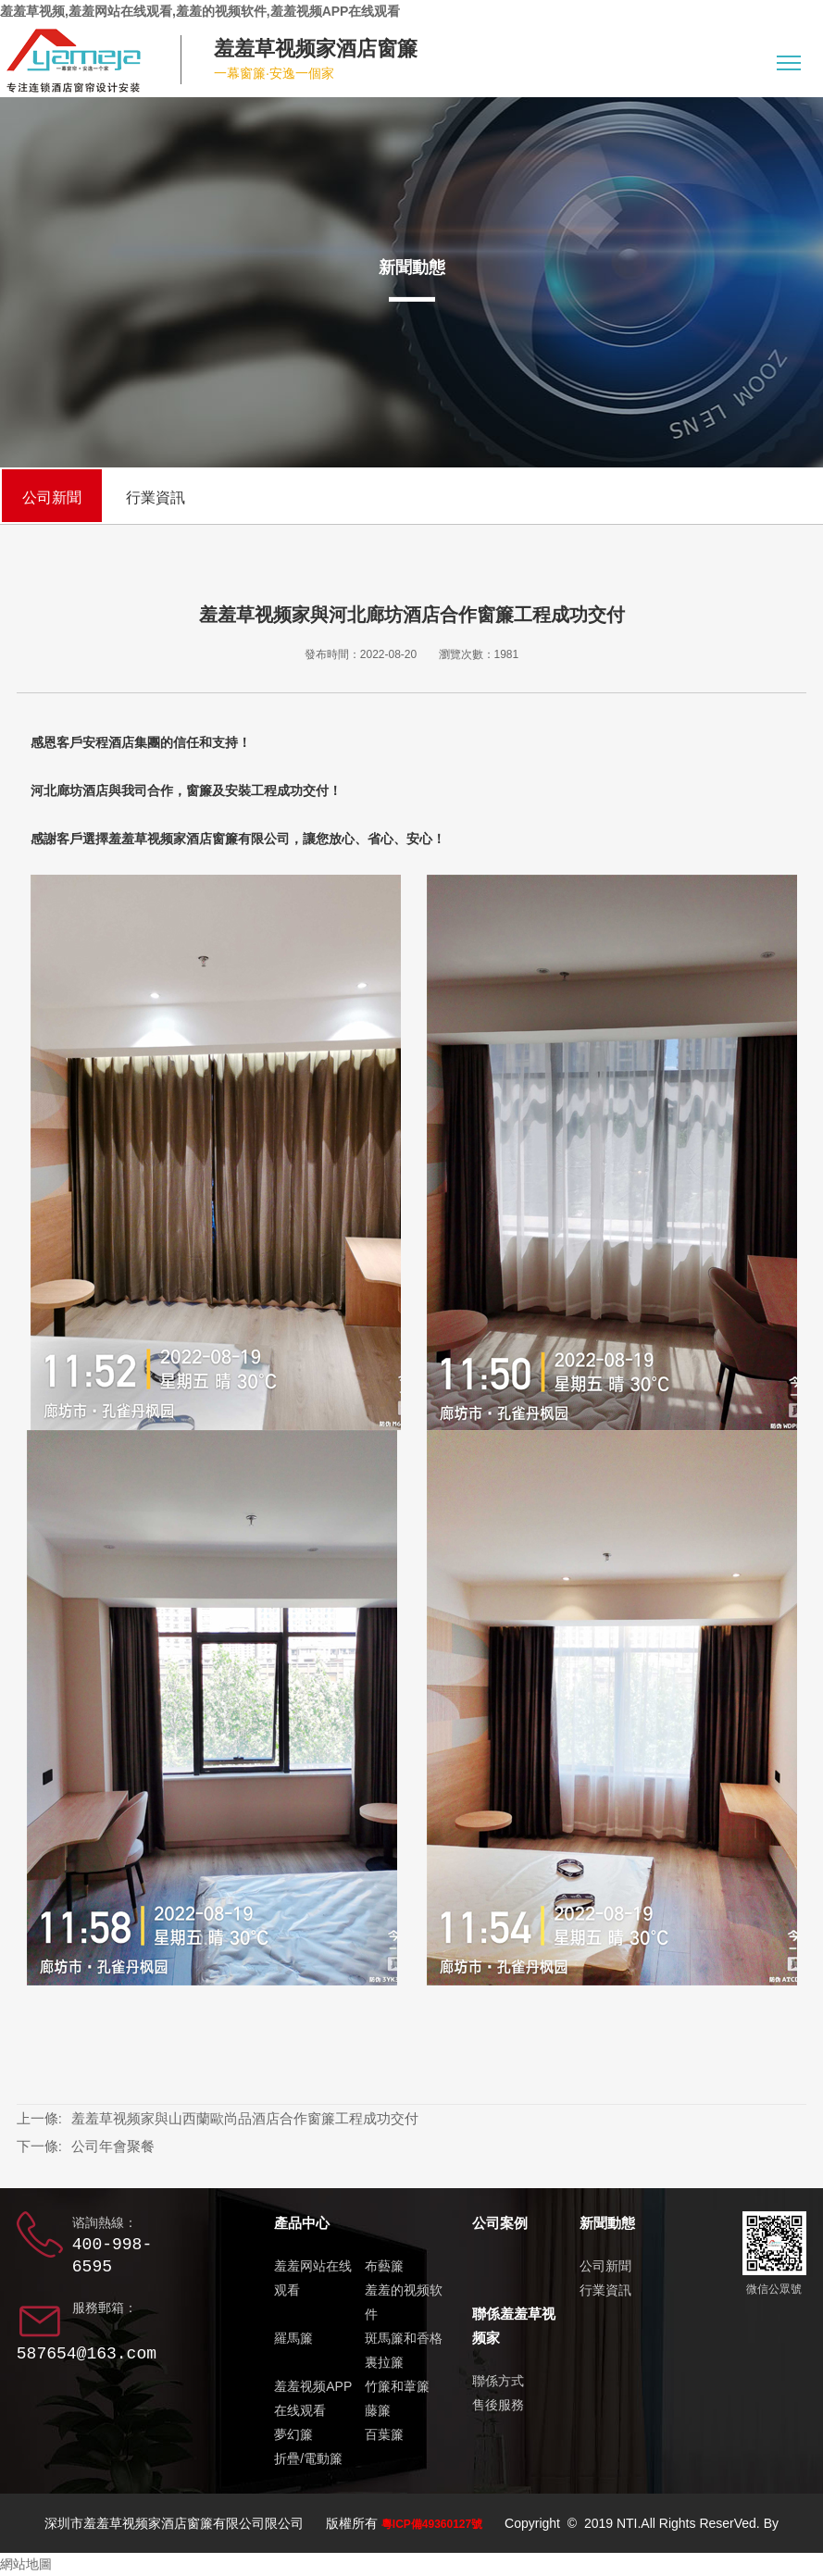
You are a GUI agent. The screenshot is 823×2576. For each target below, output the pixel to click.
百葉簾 (384, 2434)
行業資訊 (155, 497)
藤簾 (378, 2410)
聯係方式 (498, 2380)
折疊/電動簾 (308, 2458)
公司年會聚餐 (113, 2146)
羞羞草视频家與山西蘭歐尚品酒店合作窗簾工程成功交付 (244, 2118)
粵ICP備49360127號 (431, 2524)
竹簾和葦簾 (397, 2386)
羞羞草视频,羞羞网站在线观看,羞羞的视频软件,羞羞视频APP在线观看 (200, 11)
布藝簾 (384, 2266)
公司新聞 (51, 497)
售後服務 (498, 2404)
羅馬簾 (293, 2338)
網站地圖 (26, 2564)
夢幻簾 (293, 2434)
